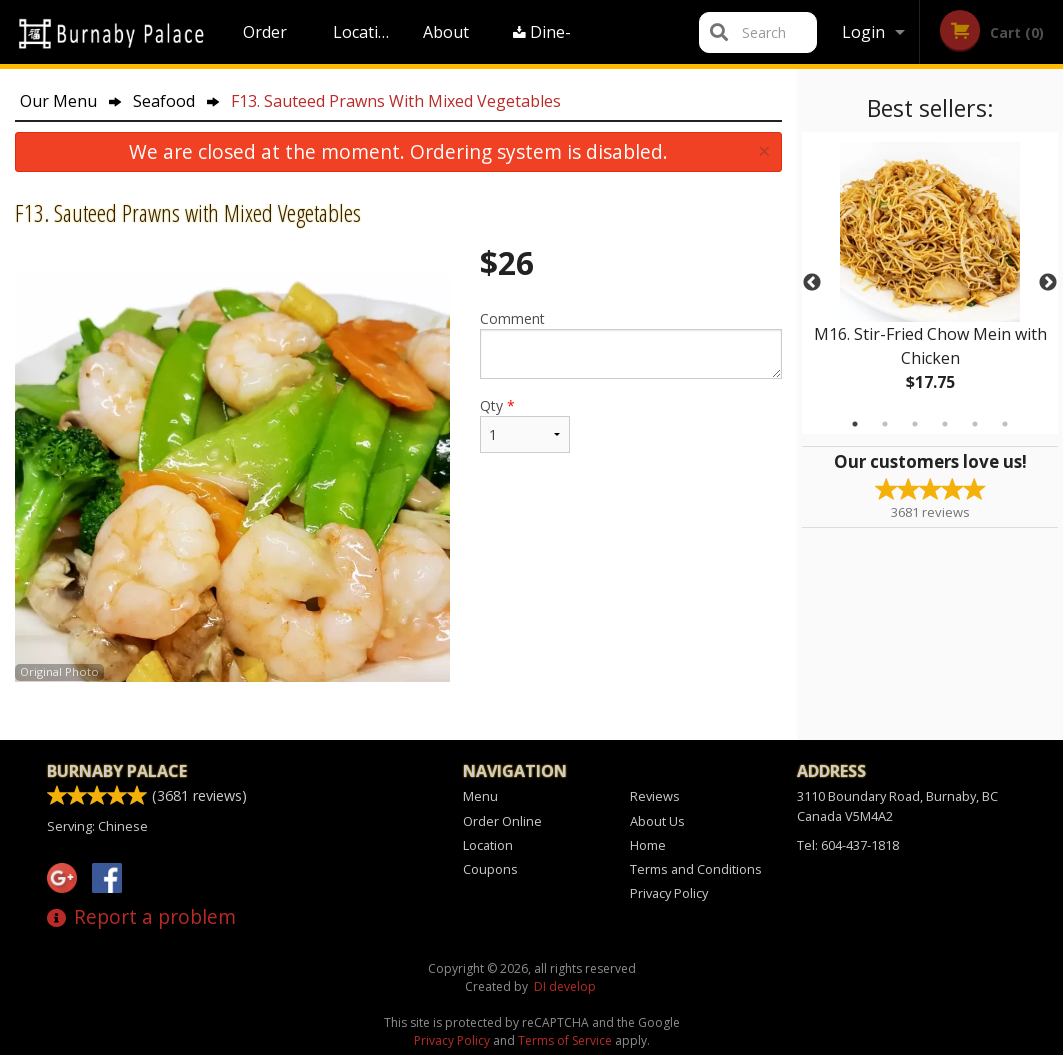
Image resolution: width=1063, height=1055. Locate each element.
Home (648, 845)
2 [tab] (885, 424)
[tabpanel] (930, 283)
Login (863, 32)
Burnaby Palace (117, 771)
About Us (446, 42)
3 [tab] (915, 424)
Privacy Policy (669, 893)
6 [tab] (1005, 424)
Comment (631, 344)
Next (1048, 283)
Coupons (490, 869)
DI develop (565, 986)
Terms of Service (565, 1040)
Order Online (267, 42)
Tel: (848, 845)
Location (365, 32)
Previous (812, 283)
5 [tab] (975, 424)
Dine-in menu (543, 42)
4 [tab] (945, 424)
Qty (525, 424)
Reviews (655, 796)
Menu (480, 796)
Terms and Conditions (696, 869)
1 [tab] (855, 424)
